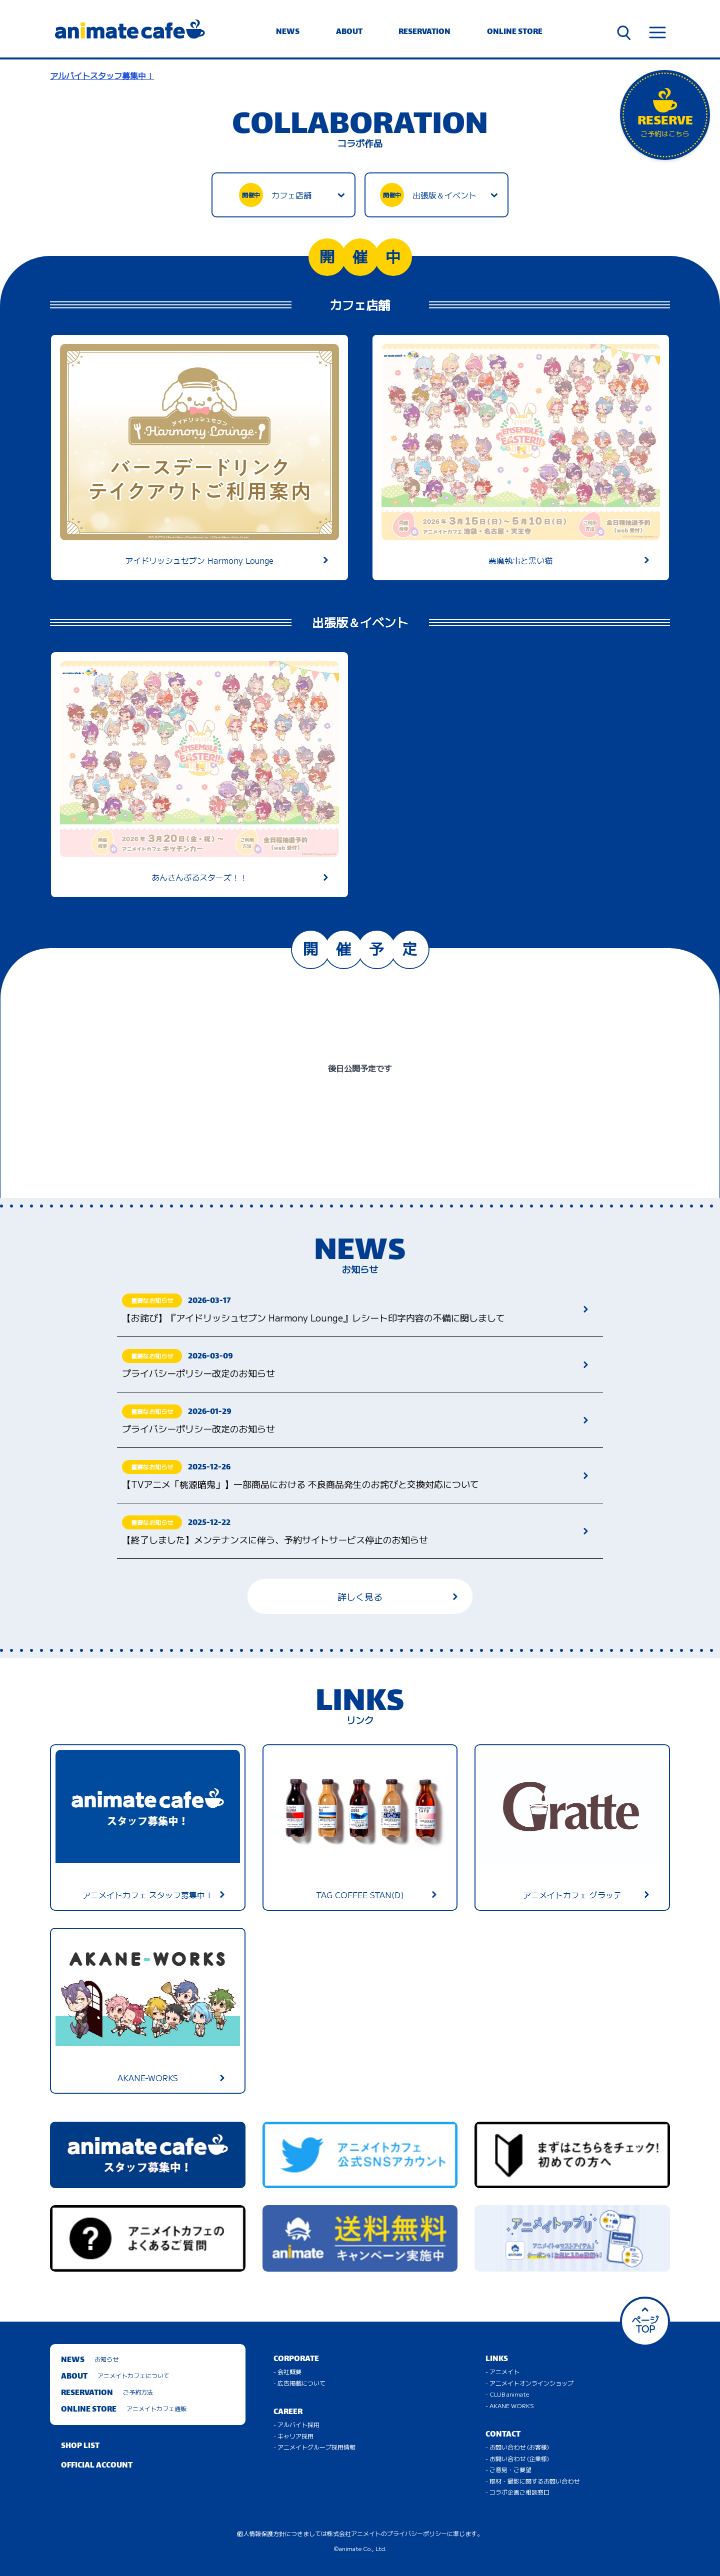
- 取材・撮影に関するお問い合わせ (533, 2481)
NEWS (288, 32)
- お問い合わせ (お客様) (517, 2447)
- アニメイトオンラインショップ (530, 2383)
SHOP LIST (80, 2446)
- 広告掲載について (300, 2383)
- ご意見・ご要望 (509, 2469)
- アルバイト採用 (297, 2424)
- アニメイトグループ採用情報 (315, 2447)
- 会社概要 (288, 2371)
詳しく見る (398, 1596)
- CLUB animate (507, 2394)
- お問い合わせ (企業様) (517, 2458)
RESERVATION (424, 32)
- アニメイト (503, 2371)
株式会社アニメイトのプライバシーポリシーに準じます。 (405, 2533)
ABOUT (349, 32)
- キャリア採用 (294, 2436)
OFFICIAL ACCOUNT (96, 2466)
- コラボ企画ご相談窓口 (518, 2492)
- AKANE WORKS (510, 2405)
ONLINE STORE (514, 32)
